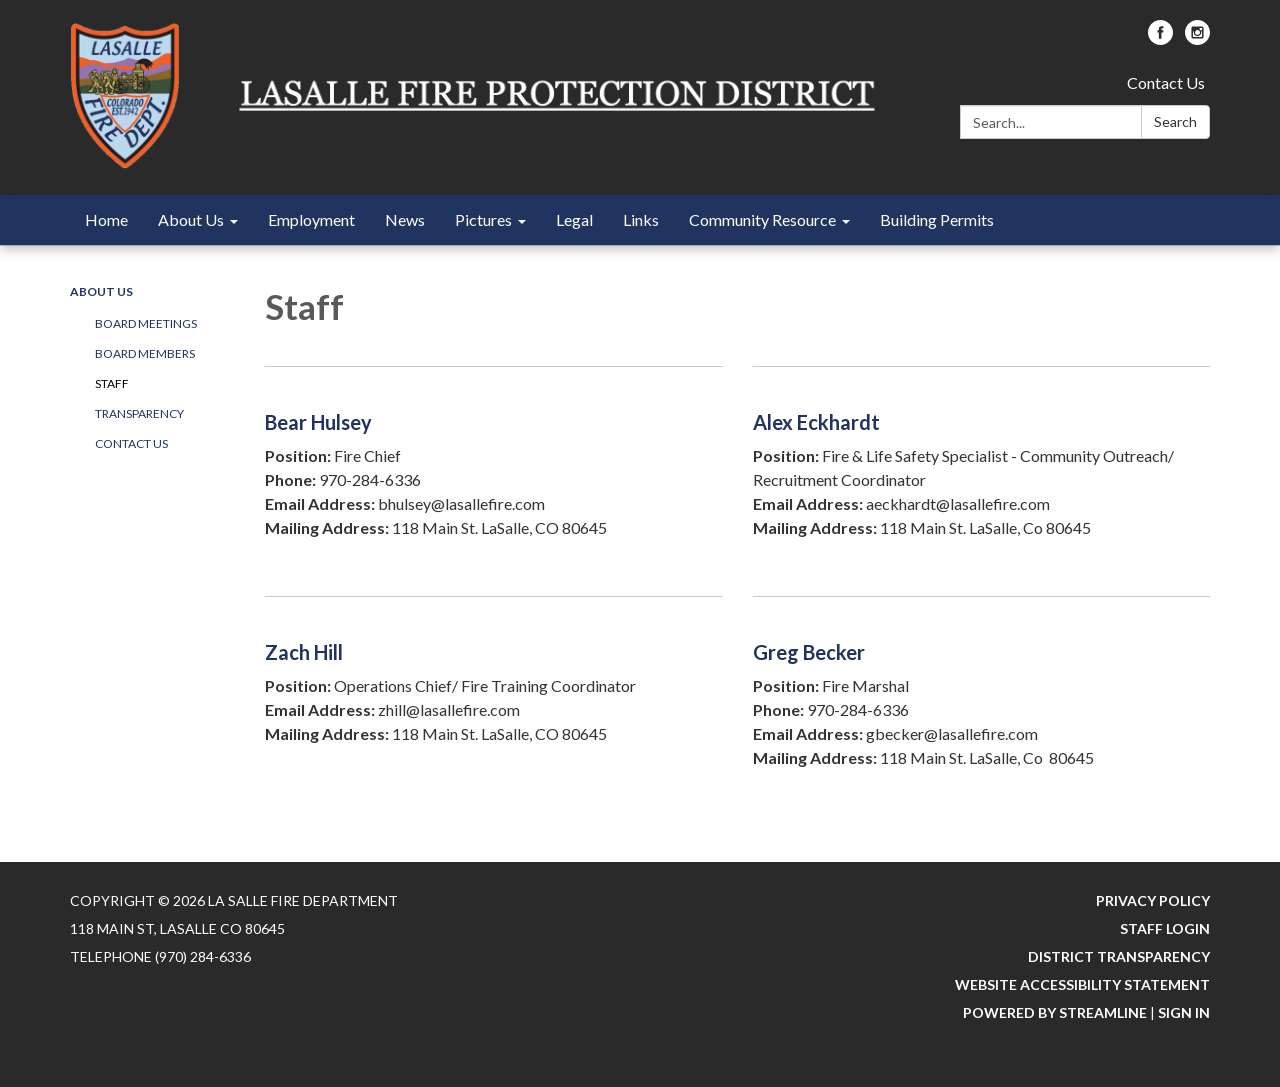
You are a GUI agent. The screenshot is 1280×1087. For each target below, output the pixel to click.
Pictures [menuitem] (483, 219)
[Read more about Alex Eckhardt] (982, 468)
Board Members (145, 353)
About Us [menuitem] (191, 219)
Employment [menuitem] (311, 219)
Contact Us (1166, 82)
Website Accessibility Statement (1082, 984)
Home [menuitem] (106, 219)
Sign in (1184, 1012)
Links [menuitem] (641, 219)
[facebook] (1160, 38)
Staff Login (1165, 928)
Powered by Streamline (1055, 1012)
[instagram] (1197, 38)
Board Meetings (146, 323)
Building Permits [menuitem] (937, 219)
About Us (101, 291)
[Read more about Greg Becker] (982, 698)
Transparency (139, 413)
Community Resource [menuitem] (762, 219)
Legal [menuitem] (574, 219)
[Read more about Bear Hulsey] (494, 468)
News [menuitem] (405, 219)
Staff (112, 383)
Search (1175, 121)
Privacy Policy (1153, 900)
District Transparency (1119, 956)
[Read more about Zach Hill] (494, 698)
